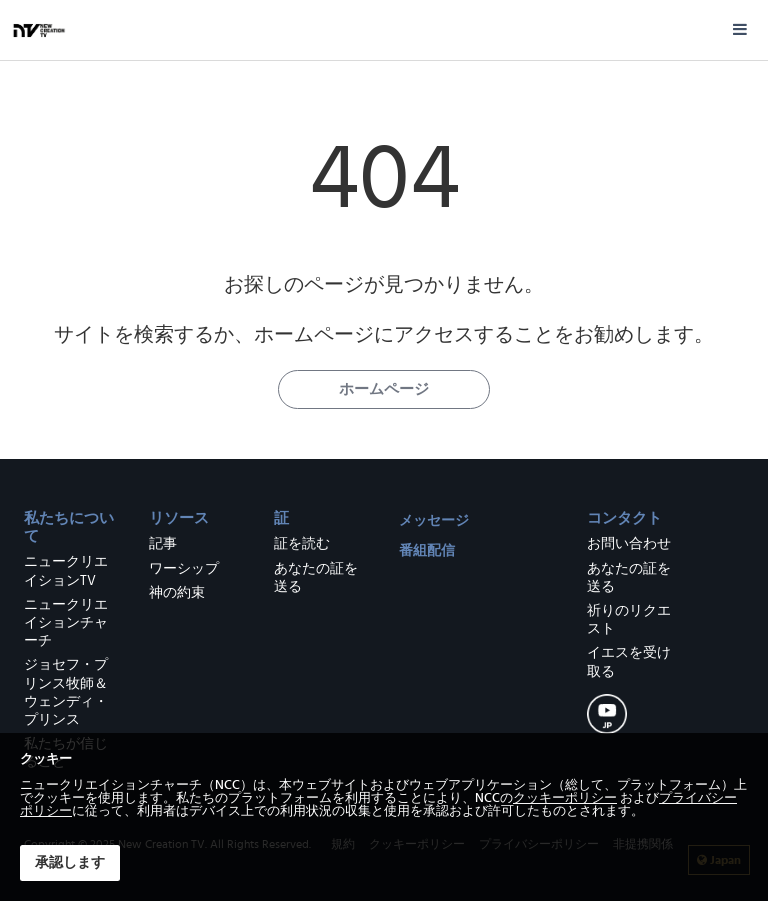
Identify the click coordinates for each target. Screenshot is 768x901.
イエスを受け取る (629, 662)
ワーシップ (184, 569)
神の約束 (177, 593)
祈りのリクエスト (629, 620)
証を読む (302, 544)
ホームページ (384, 389)
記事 (163, 544)
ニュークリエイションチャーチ (66, 623)
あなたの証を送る (316, 578)
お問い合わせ (629, 544)
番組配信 (427, 550)
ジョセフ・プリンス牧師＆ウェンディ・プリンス (66, 692)
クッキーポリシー (565, 798)
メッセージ (434, 520)
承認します (70, 862)
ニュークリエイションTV (66, 571)
